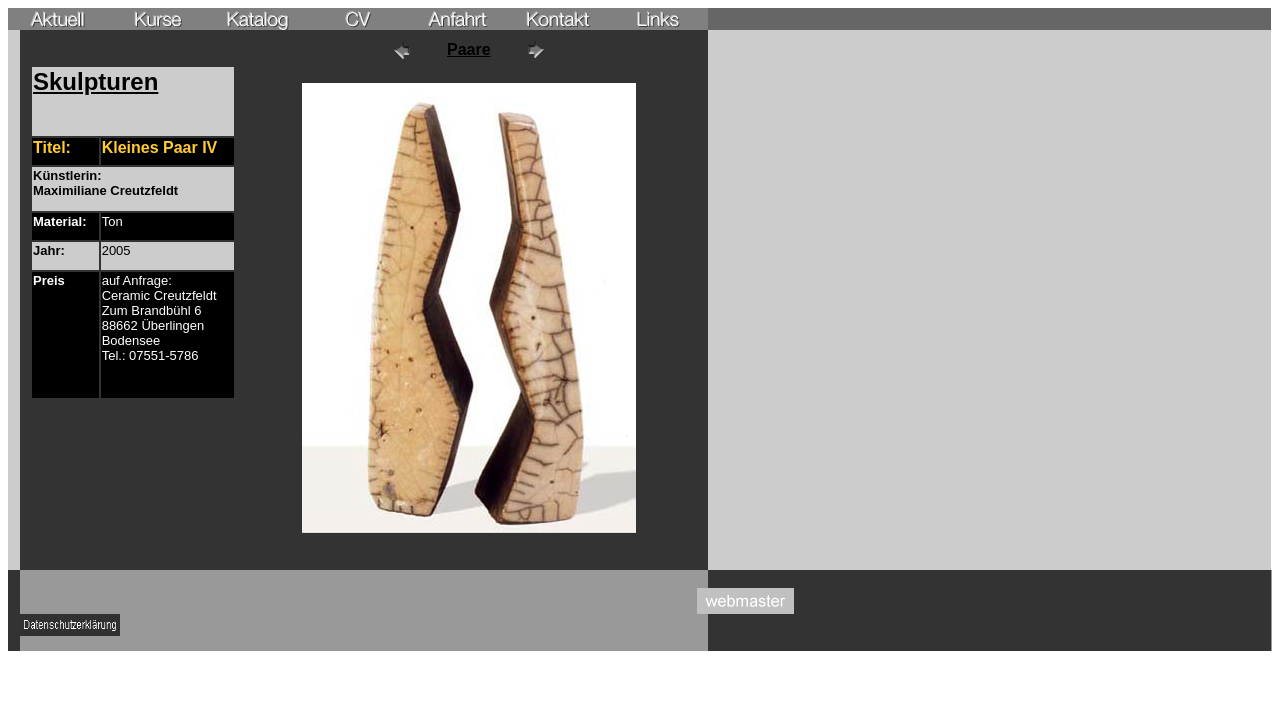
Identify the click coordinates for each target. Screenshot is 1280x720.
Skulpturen (95, 81)
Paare (469, 49)
